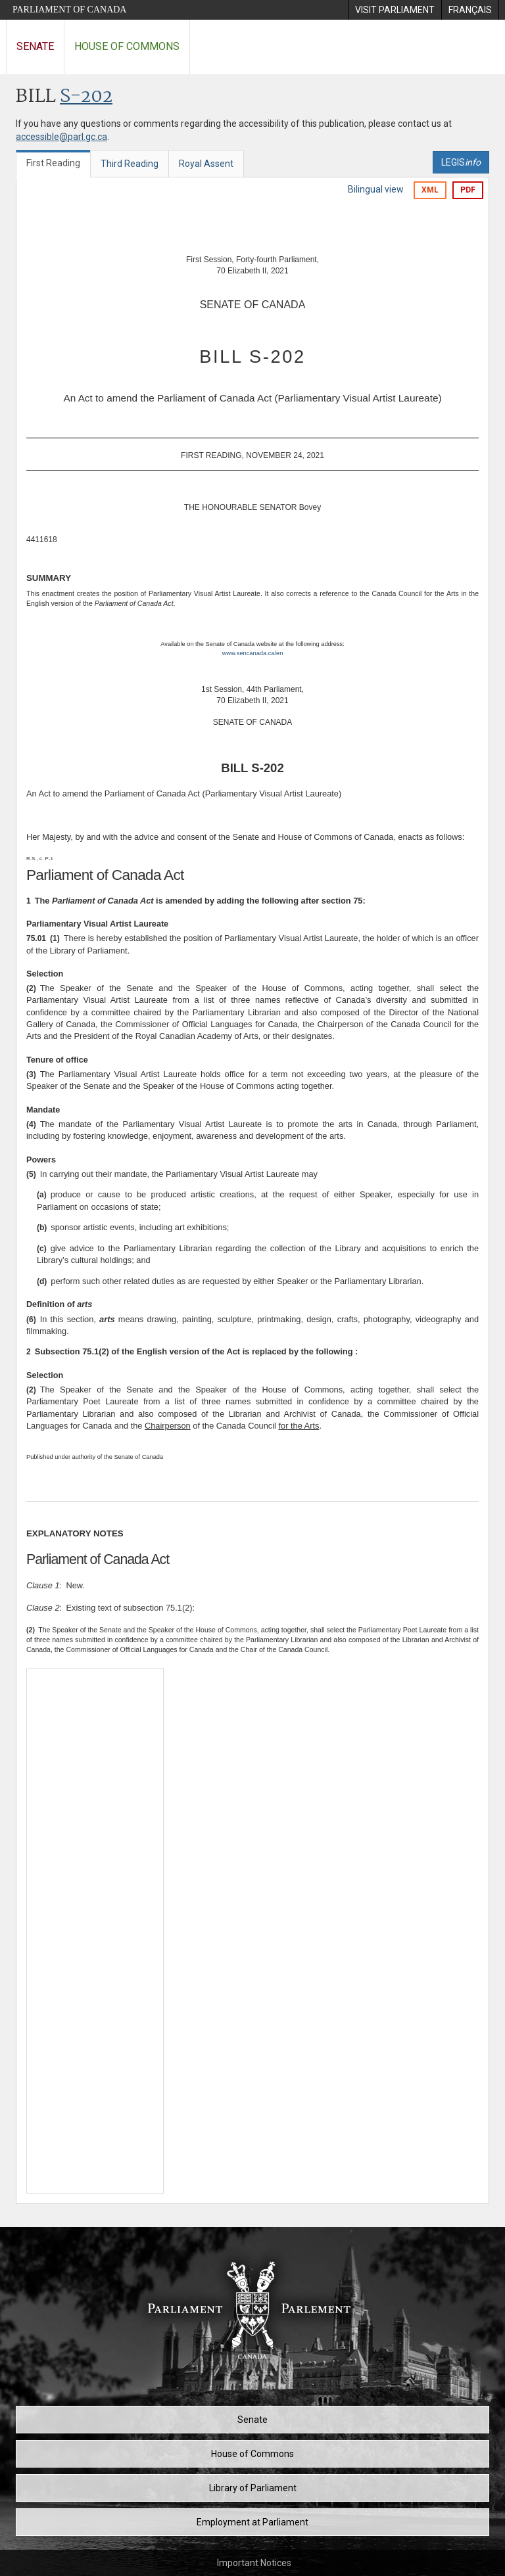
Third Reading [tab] (129, 163)
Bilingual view (376, 189)
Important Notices (254, 2563)
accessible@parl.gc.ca (61, 136)
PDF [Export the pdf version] (467, 190)
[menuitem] (394, 10)
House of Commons (127, 46)
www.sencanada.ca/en (252, 653)
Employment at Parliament (252, 2522)
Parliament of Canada (69, 9)
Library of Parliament (253, 2488)
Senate (35, 46)
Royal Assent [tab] (206, 163)
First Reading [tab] (53, 163)
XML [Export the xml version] (430, 190)
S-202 (86, 97)
